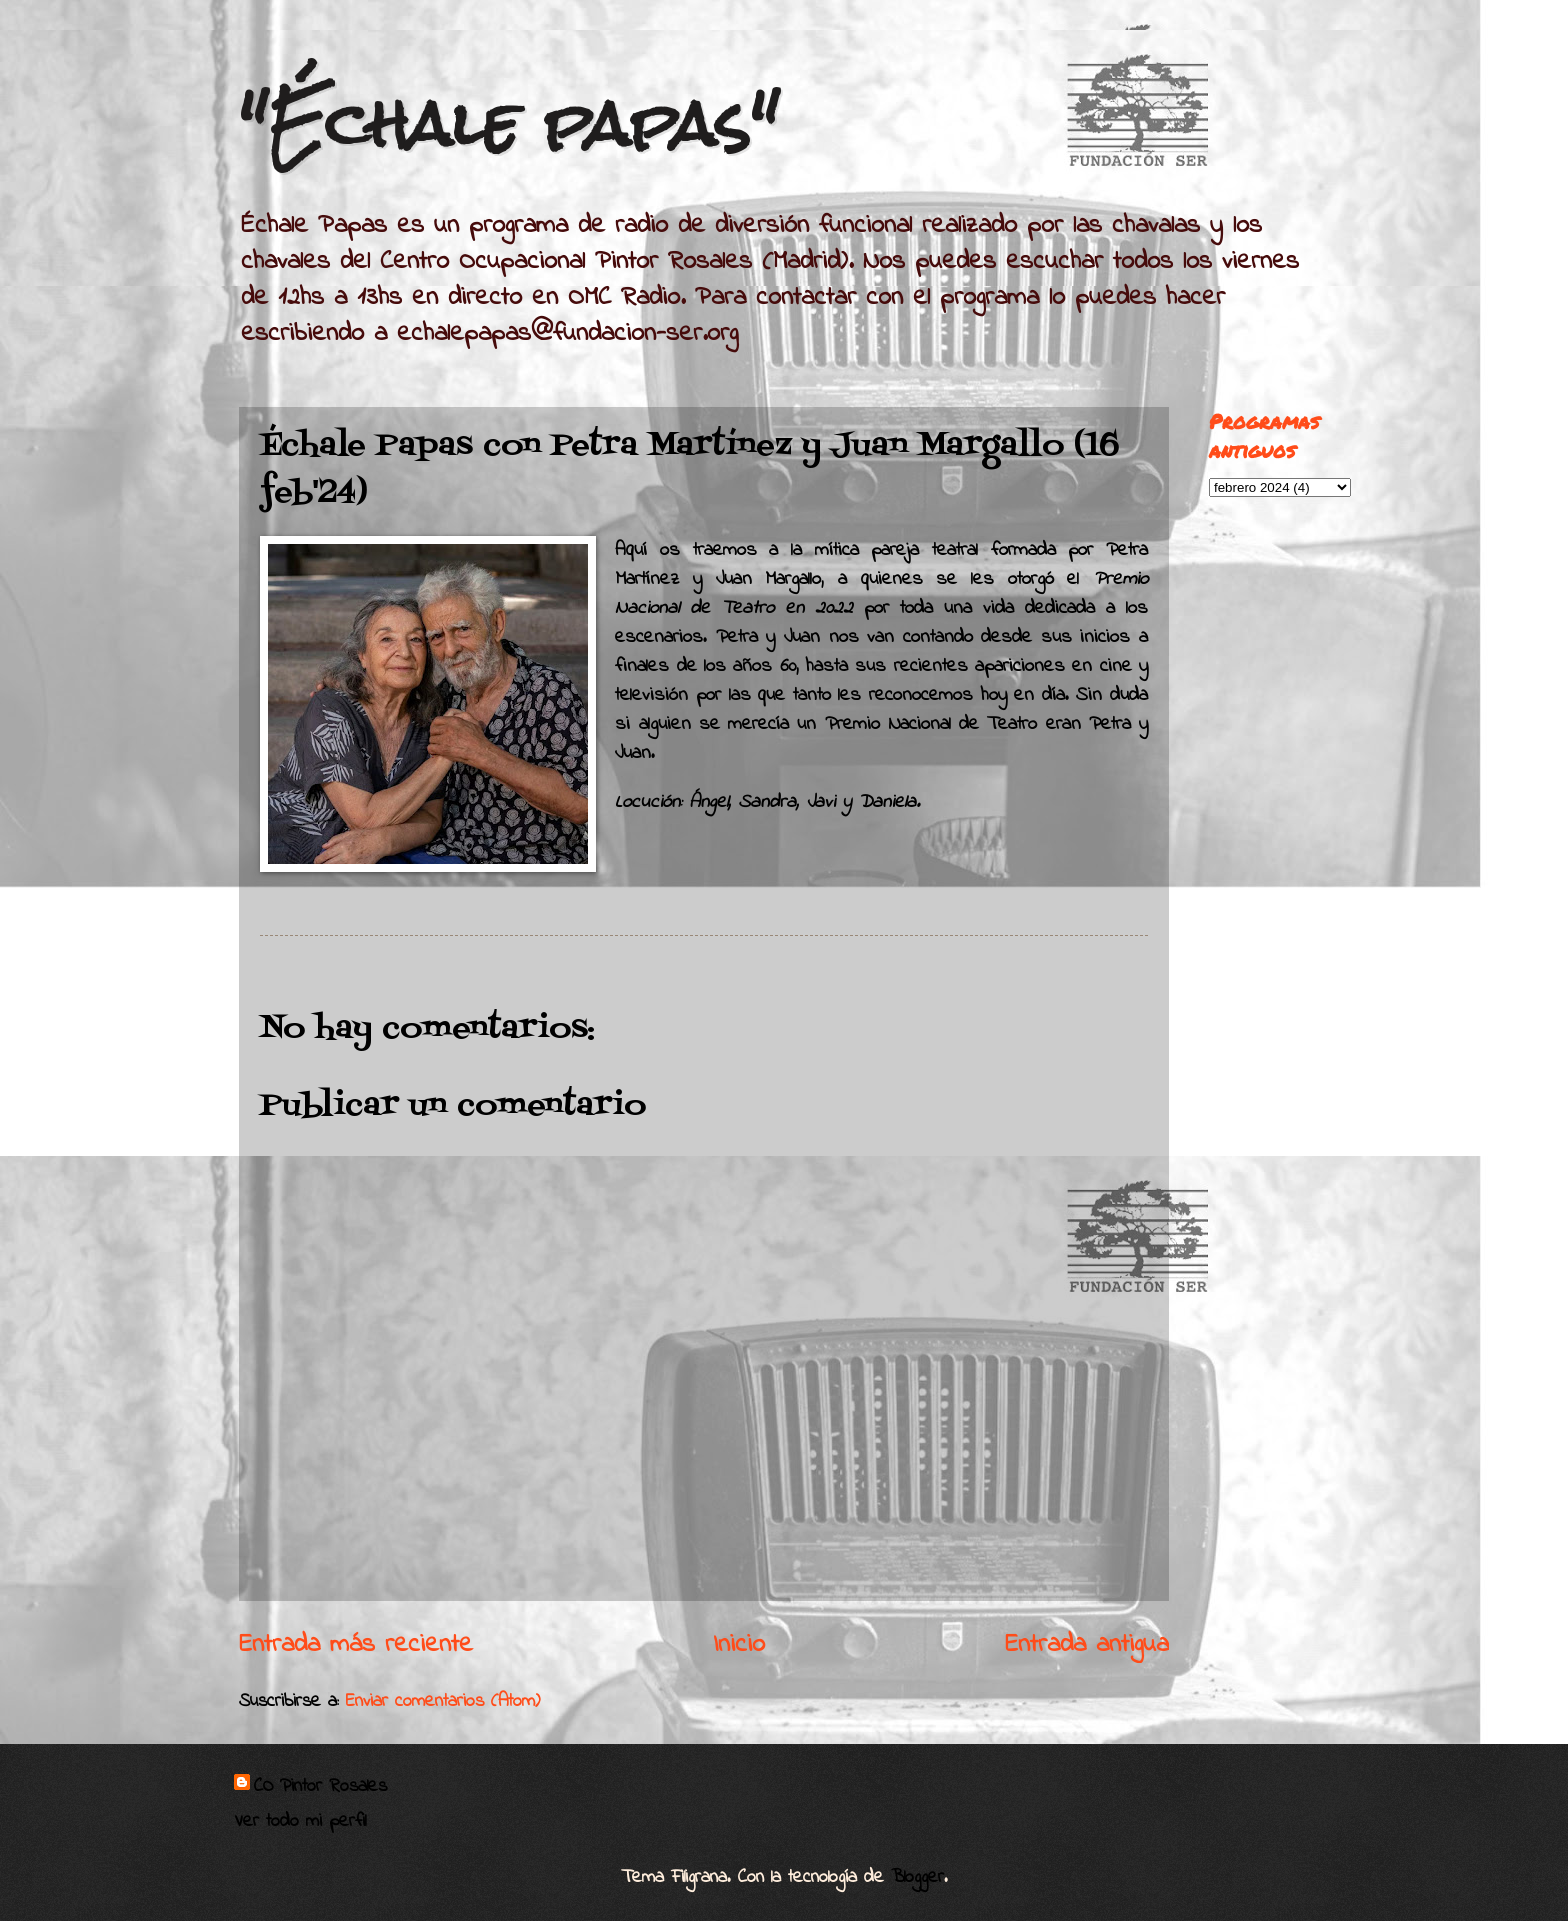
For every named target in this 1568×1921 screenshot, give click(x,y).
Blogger (917, 1877)
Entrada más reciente (356, 1645)
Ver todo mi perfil (300, 1821)
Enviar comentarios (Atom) (443, 1701)
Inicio (739, 1645)
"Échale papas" (509, 123)
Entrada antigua (1087, 1645)
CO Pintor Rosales (320, 1787)
